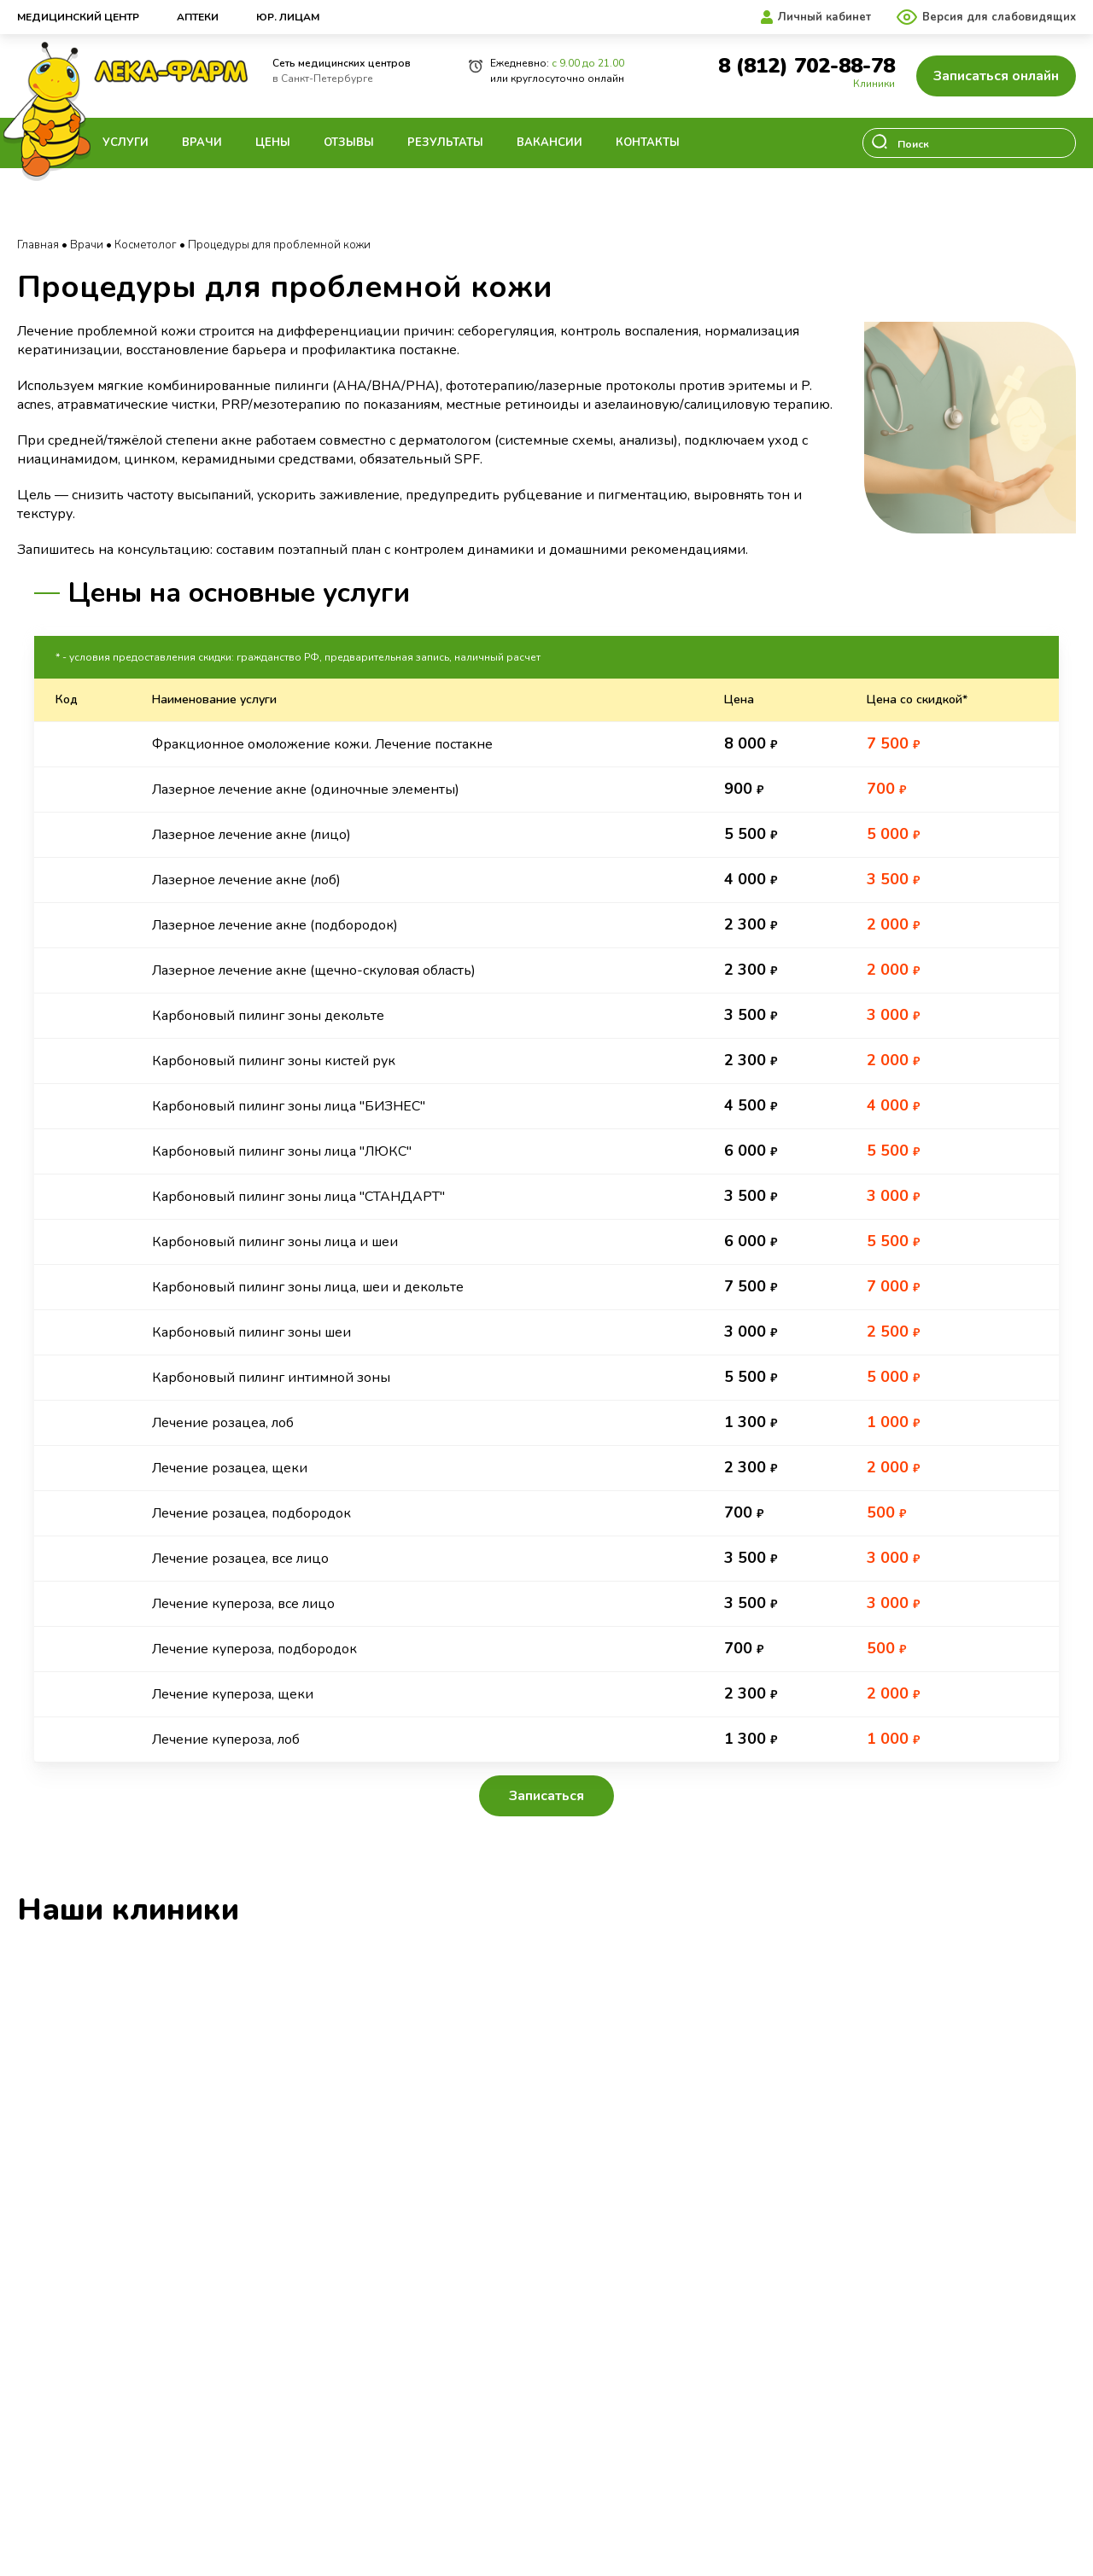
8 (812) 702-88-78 (806, 66)
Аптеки (198, 17)
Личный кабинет (824, 17)
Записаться (546, 1795)
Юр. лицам (287, 17)
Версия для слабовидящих (999, 17)
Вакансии (549, 142)
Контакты (648, 142)
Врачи (202, 142)
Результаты (445, 142)
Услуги (125, 142)
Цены (272, 142)
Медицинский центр (78, 17)
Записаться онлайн (996, 76)
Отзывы (349, 142)
